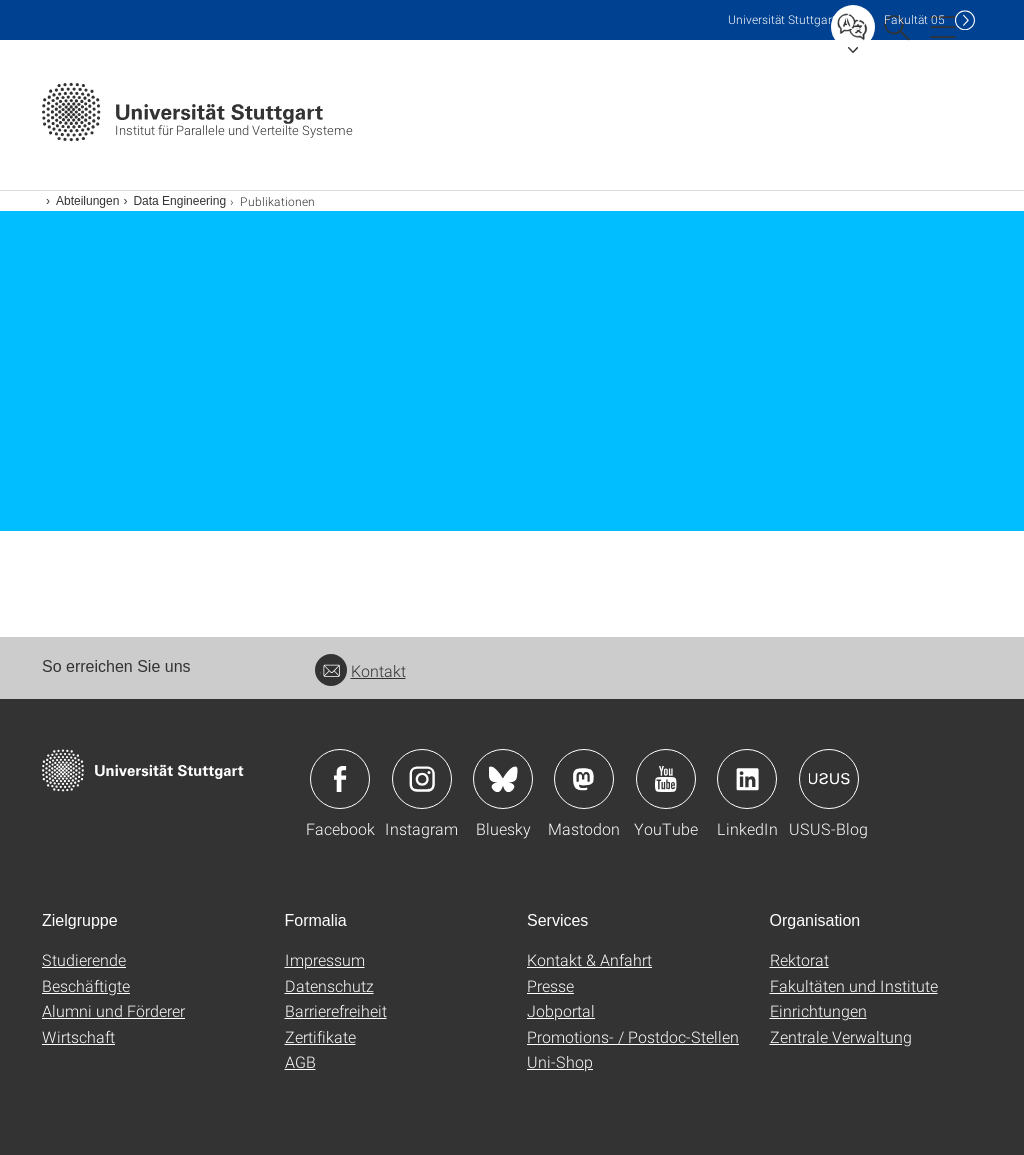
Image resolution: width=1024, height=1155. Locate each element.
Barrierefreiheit (336, 1010)
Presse (550, 985)
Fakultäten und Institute (854, 985)
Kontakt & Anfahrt (589, 959)
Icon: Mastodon (584, 779)
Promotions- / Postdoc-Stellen (633, 1036)
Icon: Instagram (422, 779)
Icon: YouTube (666, 779)
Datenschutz (329, 985)
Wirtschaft (78, 1036)
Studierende (84, 959)
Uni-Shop (560, 1061)
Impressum (325, 959)
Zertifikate (320, 1036)
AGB (300, 1061)
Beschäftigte (86, 985)
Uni (782, 19)
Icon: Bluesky (503, 779)
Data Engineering (179, 201)
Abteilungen (87, 201)
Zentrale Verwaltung (841, 1036)
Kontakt (360, 670)
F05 (914, 19)
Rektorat (799, 959)
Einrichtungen (818, 1010)
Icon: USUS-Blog (829, 779)
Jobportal (561, 1010)
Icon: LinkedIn (747, 779)
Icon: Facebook (340, 779)
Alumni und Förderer (113, 1010)
